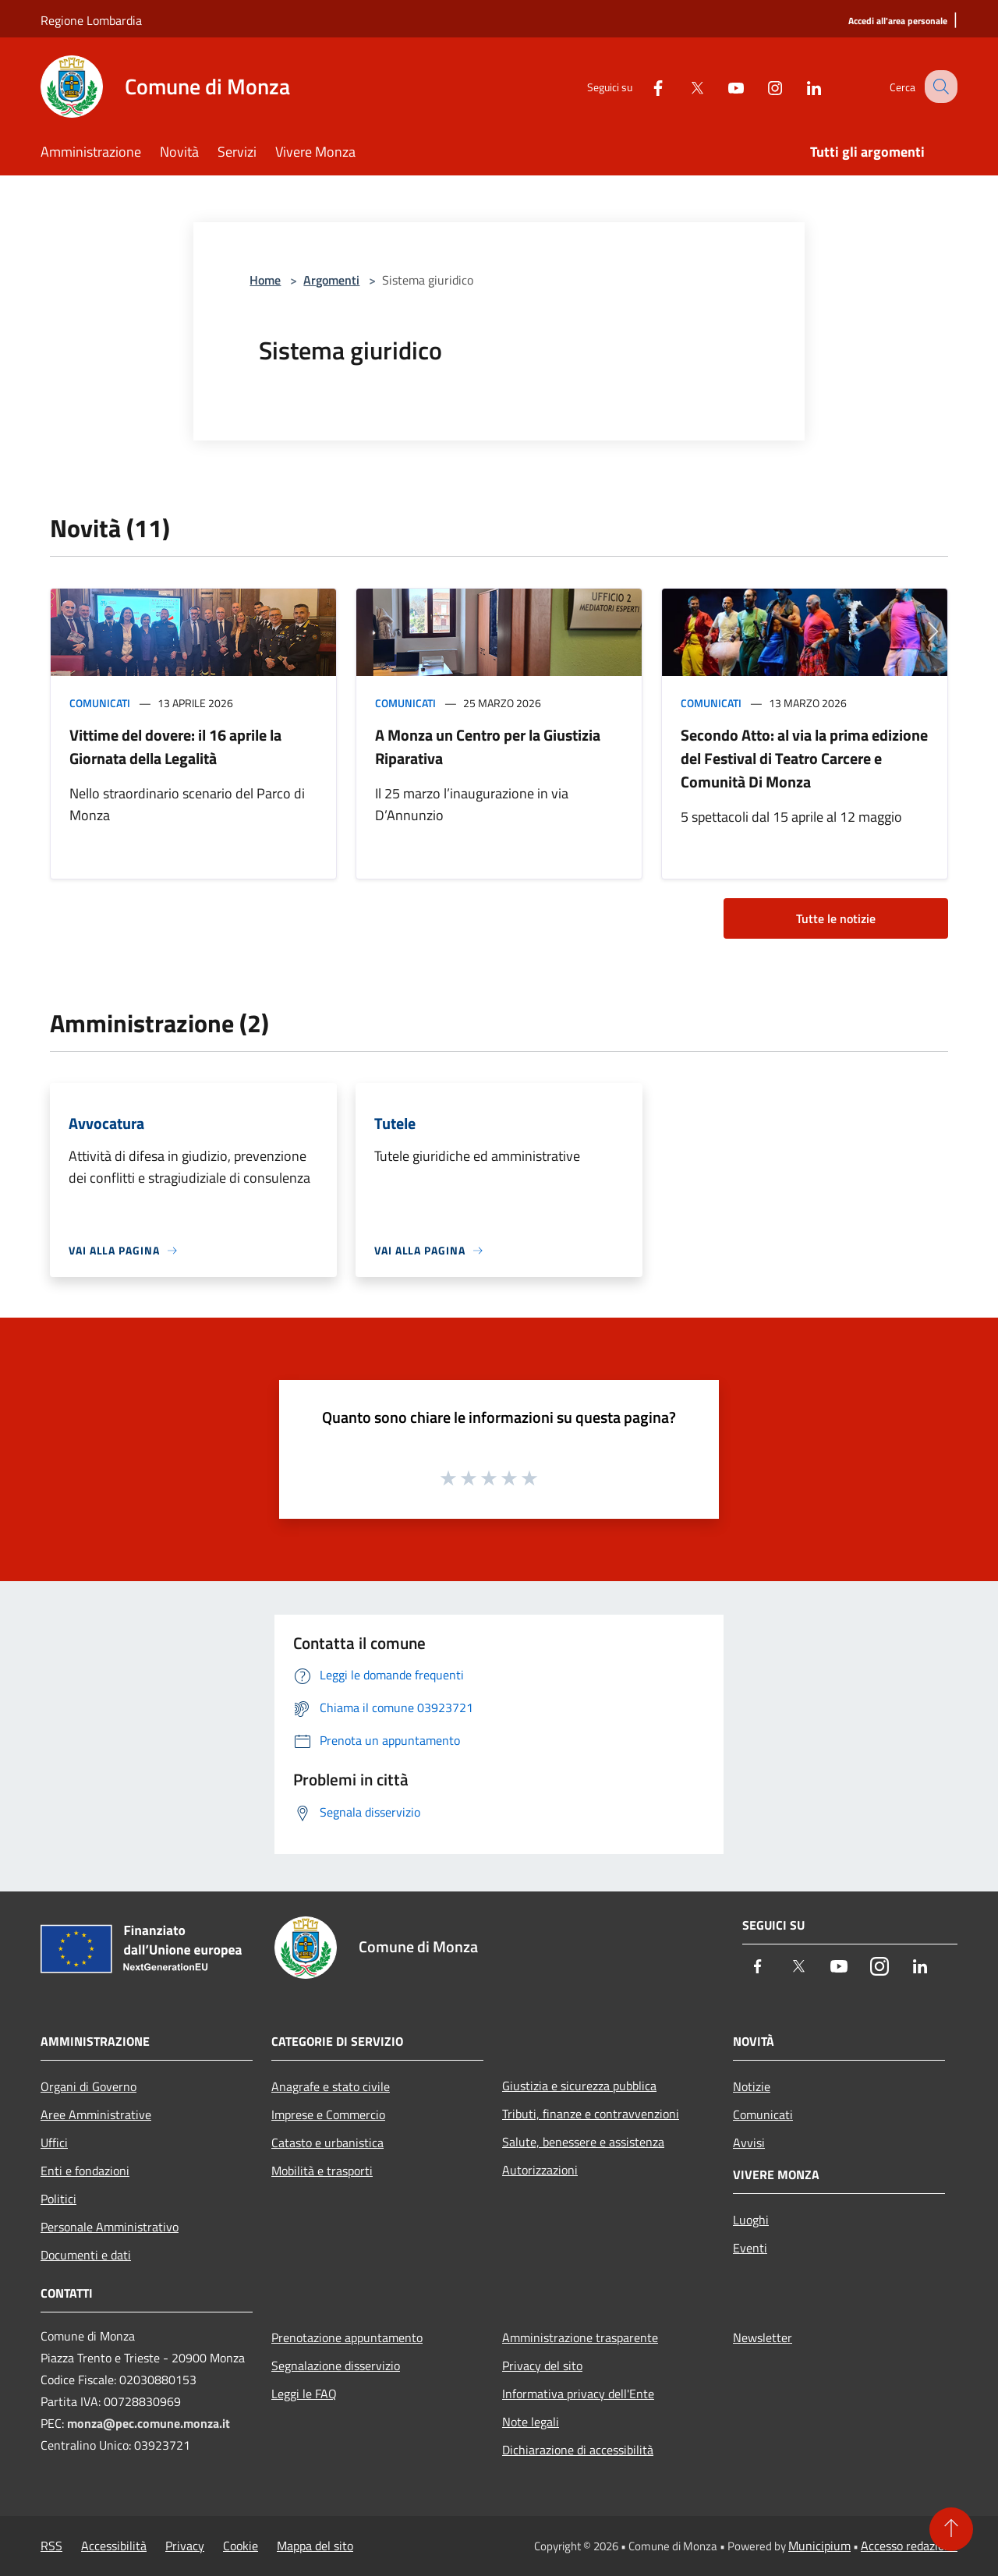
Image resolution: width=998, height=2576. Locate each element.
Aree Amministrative (96, 2114)
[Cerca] (938, 86)
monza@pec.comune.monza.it (148, 2423)
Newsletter (762, 2337)
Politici (58, 2198)
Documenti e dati (86, 2254)
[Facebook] (644, 86)
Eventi (750, 2247)
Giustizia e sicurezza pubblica (579, 2085)
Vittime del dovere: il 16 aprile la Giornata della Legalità (175, 746)
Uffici (54, 2142)
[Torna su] (951, 2529)
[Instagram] (761, 86)
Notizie (751, 2086)
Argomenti (331, 280)
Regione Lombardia (91, 20)
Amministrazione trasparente (580, 2337)
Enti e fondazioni (85, 2170)
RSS (51, 2545)
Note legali (530, 2421)
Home (265, 280)
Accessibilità (114, 2545)
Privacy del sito (542, 2365)
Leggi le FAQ (304, 2393)
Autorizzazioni (540, 2169)
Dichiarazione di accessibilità (577, 2449)
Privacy (184, 2545)
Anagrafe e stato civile (330, 2086)
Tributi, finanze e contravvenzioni (590, 2113)
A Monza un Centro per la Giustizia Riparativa (487, 746)
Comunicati (99, 703)
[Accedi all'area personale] (897, 21)
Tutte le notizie (836, 918)
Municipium (819, 2545)
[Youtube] (722, 86)
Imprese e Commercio (328, 2114)
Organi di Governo (88, 2086)
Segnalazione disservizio (335, 2365)
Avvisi (749, 2142)
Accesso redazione (909, 2545)
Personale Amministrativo (110, 2226)
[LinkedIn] (800, 86)
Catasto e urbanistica (327, 2142)
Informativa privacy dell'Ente (578, 2393)
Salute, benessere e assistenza (583, 2141)
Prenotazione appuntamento (347, 2337)
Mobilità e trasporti (322, 2170)
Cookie (240, 2545)
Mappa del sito (315, 2545)
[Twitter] (683, 86)
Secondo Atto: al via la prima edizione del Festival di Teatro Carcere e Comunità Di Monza (804, 758)
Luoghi (751, 2219)
